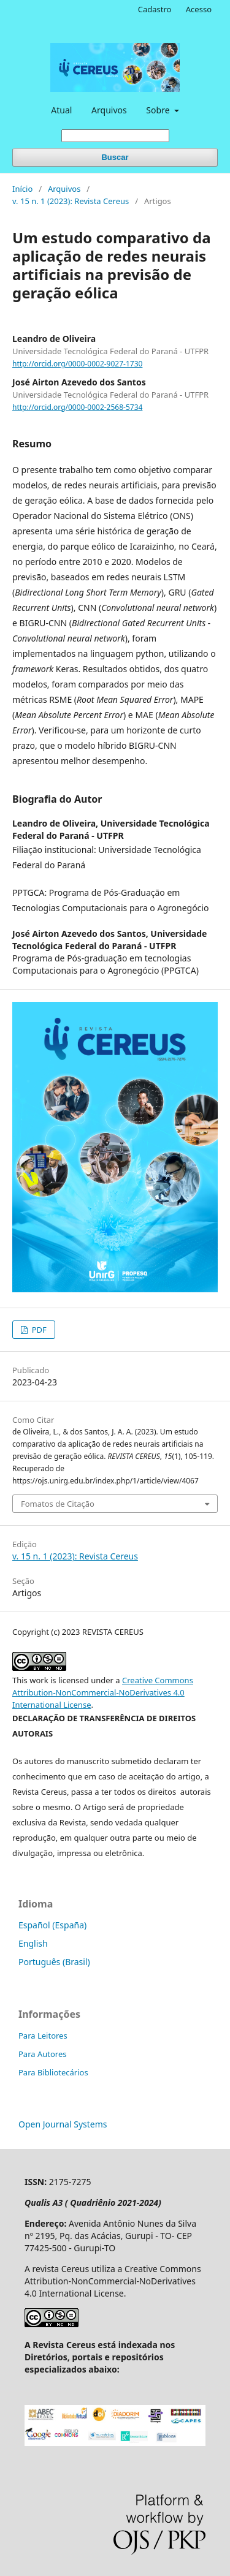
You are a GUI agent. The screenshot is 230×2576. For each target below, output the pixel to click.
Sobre (159, 110)
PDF (37, 1329)
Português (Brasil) (54, 1962)
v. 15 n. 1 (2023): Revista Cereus (70, 200)
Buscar (114, 157)
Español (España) (52, 1925)
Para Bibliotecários (53, 2072)
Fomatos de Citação (57, 1503)
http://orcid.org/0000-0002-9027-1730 (77, 363)
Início (22, 188)
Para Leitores (42, 2035)
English (33, 1943)
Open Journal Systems (62, 2124)
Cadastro (155, 9)
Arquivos (109, 110)
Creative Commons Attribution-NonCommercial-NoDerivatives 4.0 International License (102, 1692)
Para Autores (42, 2053)
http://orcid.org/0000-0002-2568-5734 (77, 406)
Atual (61, 110)
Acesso (199, 9)
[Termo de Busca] (115, 135)
